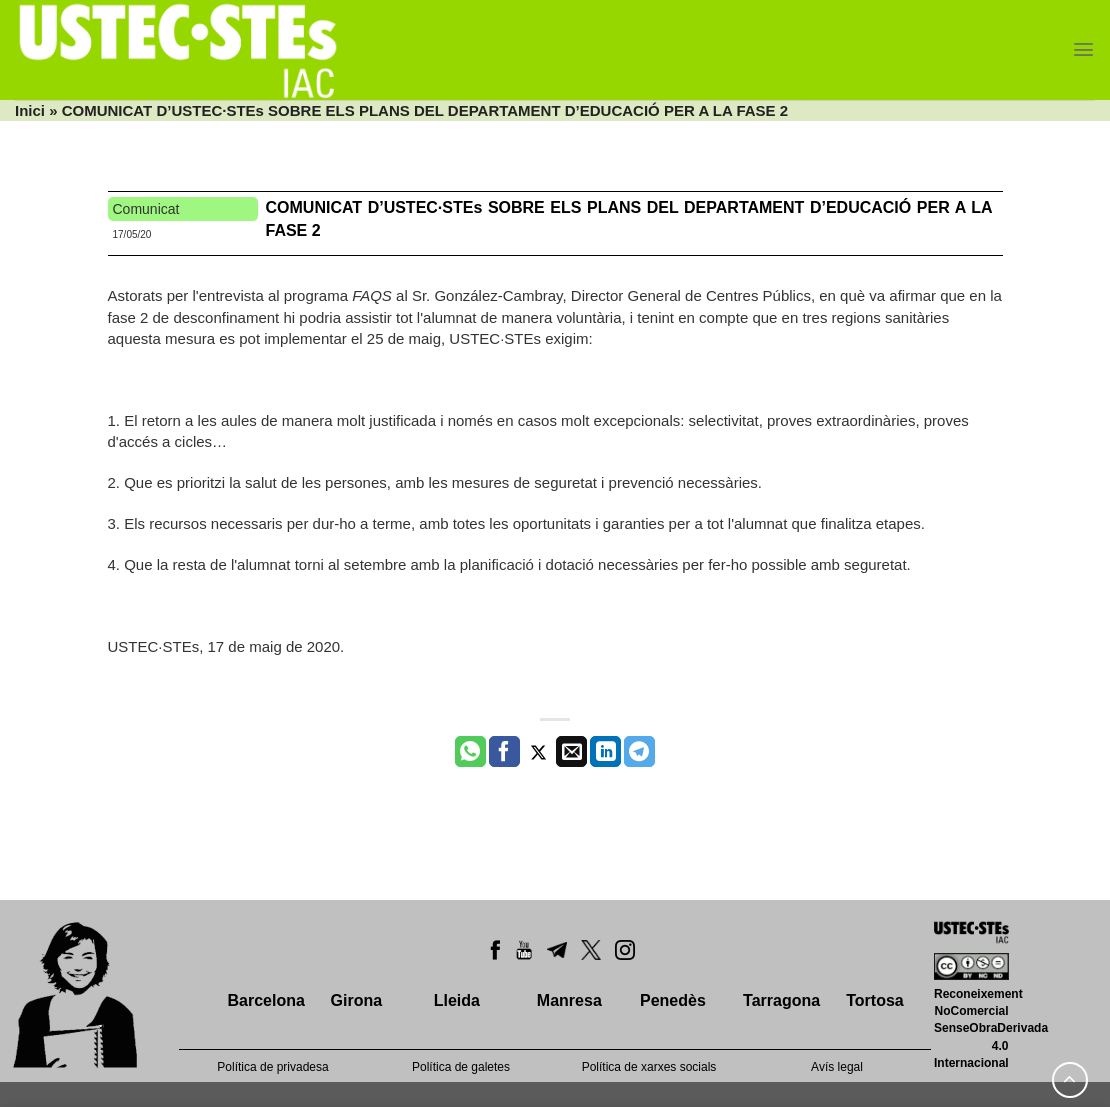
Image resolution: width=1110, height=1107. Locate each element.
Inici (30, 110)
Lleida (457, 1000)
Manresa (569, 1000)
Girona (357, 1000)
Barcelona (265, 1000)
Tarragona (781, 1000)
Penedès (673, 1000)
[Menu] (1083, 49)
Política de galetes (461, 1067)
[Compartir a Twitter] (538, 752)
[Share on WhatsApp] (470, 752)
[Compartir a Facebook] (504, 752)
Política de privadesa (272, 1067)
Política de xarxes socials (649, 1067)
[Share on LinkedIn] (605, 752)
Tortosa (874, 1000)
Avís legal (837, 1067)
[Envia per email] (571, 752)
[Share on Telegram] (639, 752)
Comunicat (146, 209)
